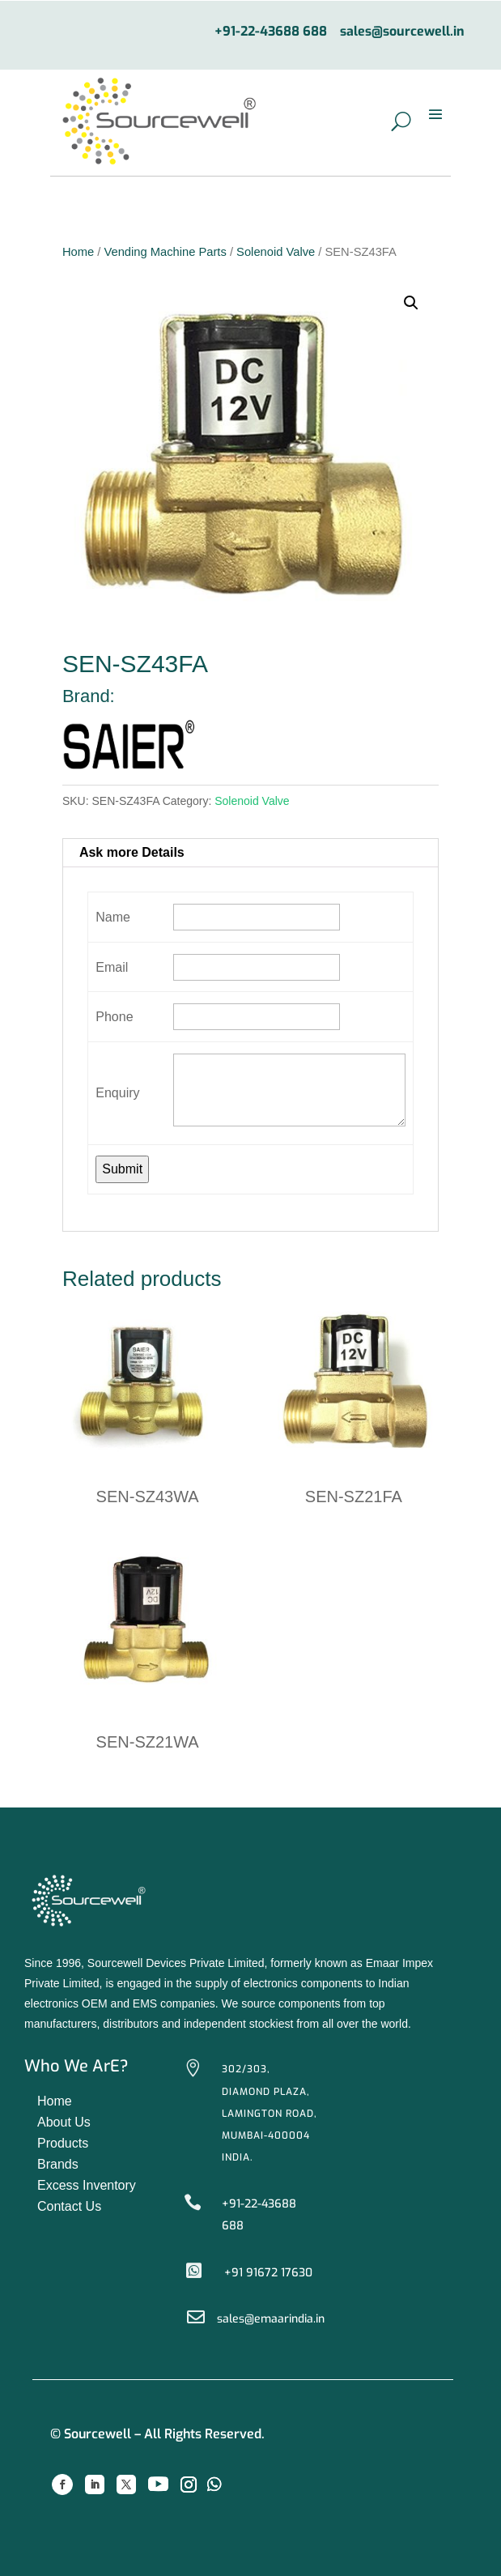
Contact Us (69, 2206)
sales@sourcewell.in (402, 32)
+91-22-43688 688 (270, 32)
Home (78, 251)
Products (62, 2143)
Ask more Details (132, 852)
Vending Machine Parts (165, 251)
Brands (58, 2164)
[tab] (250, 853)
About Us (64, 2122)
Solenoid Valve (275, 251)
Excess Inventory (86, 2185)
